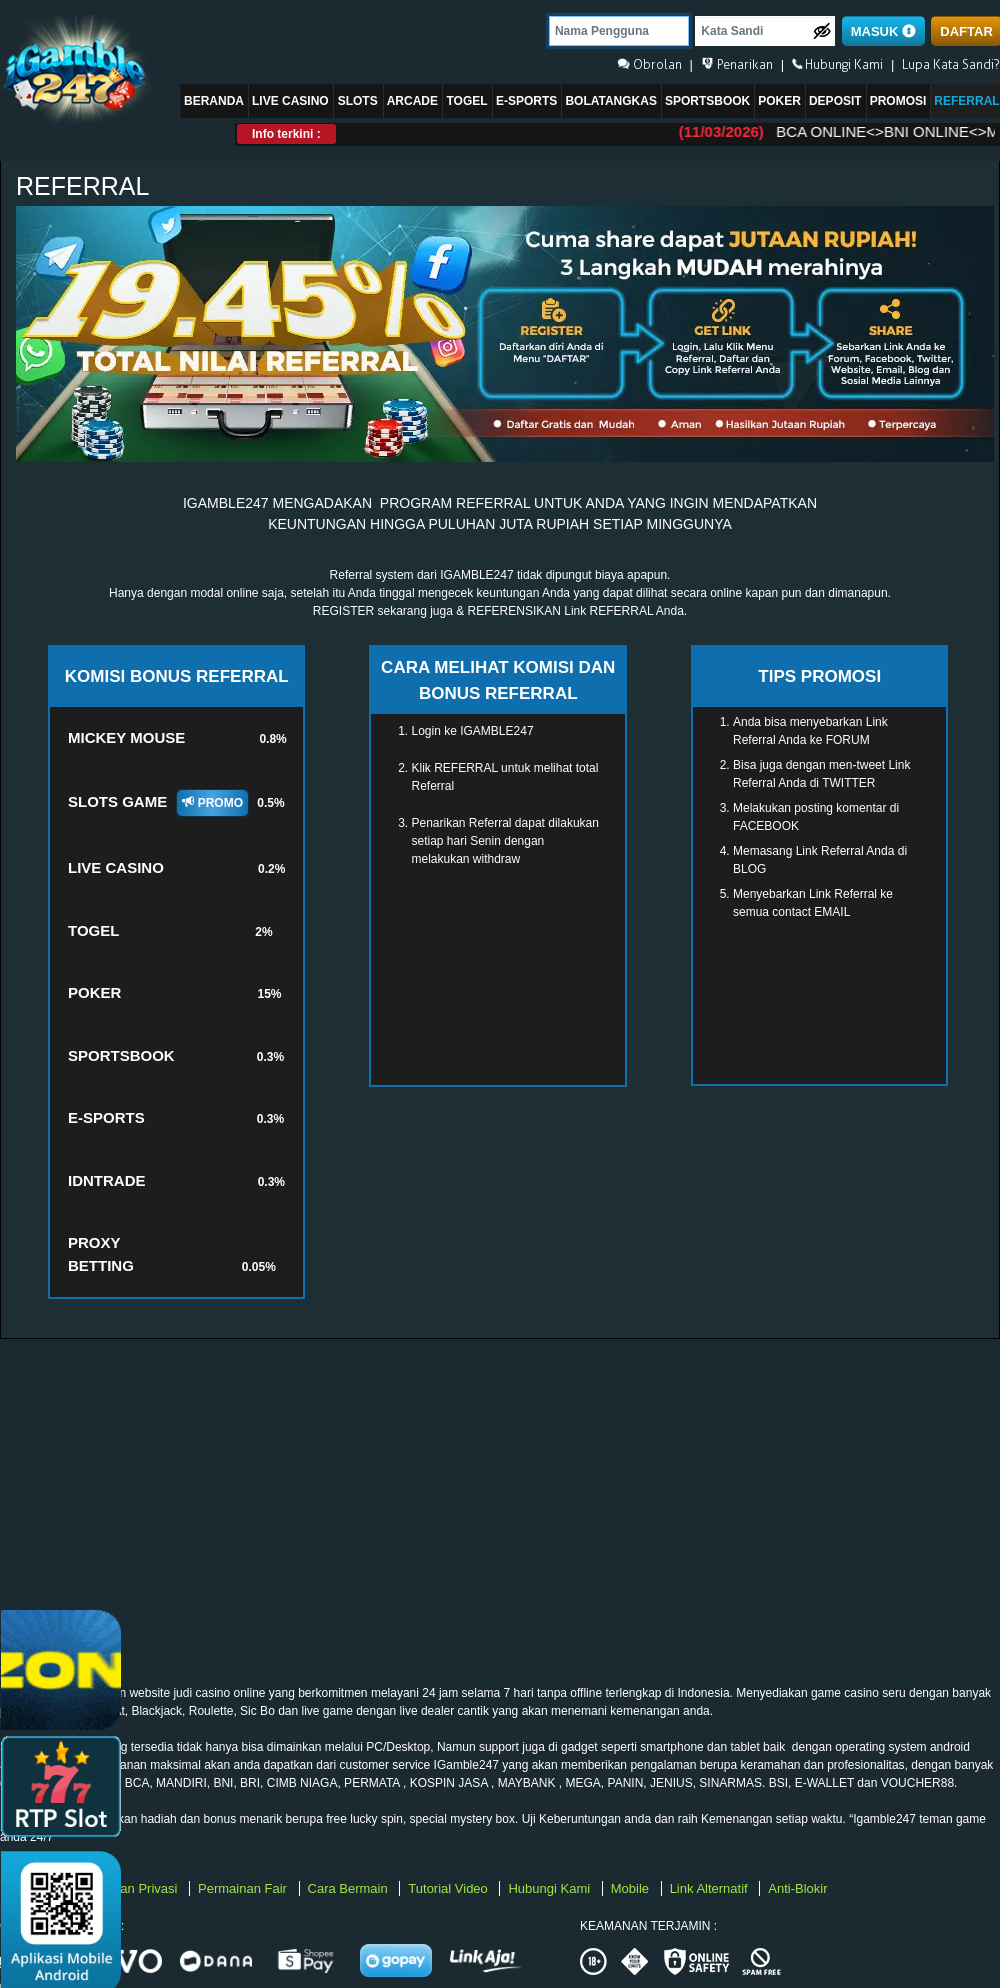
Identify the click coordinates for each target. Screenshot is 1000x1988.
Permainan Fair (244, 1888)
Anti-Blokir (797, 1888)
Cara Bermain (350, 1888)
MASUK (883, 31)
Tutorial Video (449, 1888)
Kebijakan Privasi (129, 1888)
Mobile (632, 1888)
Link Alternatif (711, 1888)
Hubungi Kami (550, 1888)
